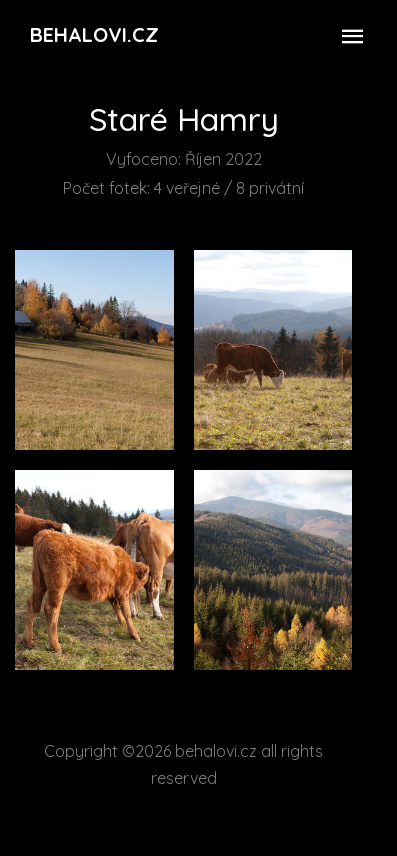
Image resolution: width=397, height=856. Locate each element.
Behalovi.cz (94, 34)
